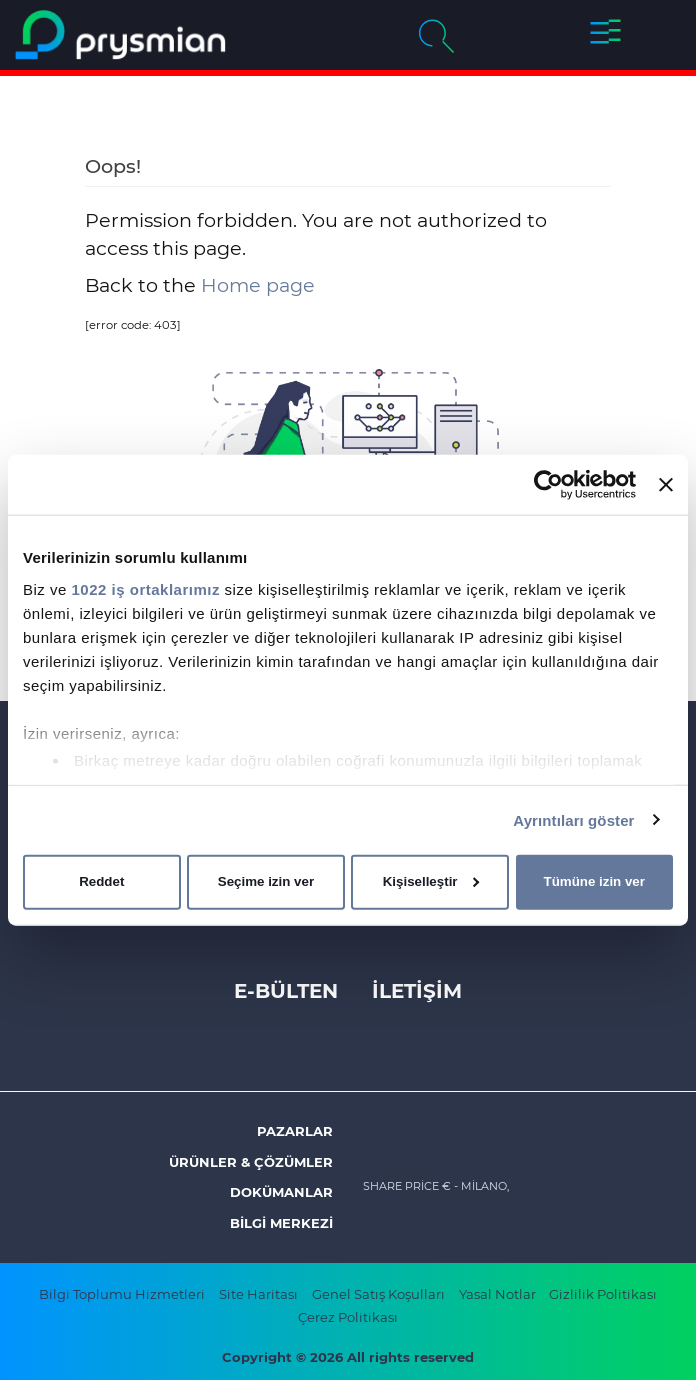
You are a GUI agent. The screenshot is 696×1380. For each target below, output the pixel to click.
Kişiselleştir (431, 881)
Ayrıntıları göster (573, 819)
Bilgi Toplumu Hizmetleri (122, 1294)
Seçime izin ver (266, 881)
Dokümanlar (281, 1192)
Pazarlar (295, 1131)
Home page (258, 285)
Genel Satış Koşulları (378, 1294)
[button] (606, 35)
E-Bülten (286, 991)
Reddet (101, 881)
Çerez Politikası (348, 1317)
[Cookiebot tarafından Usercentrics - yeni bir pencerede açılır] (548, 485)
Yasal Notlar (499, 1294)
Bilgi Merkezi (281, 1223)
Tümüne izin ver (594, 881)
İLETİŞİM (417, 991)
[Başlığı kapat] (666, 485)
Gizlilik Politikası (603, 1294)
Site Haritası (258, 1294)
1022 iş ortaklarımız (146, 588)
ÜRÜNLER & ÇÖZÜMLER (251, 1162)
